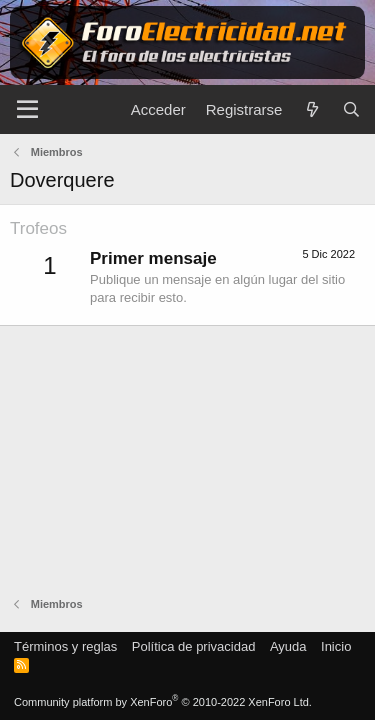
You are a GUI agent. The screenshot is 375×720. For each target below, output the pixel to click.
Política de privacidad (194, 646)
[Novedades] (311, 109)
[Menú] (27, 110)
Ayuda (288, 646)
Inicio (336, 646)
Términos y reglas (65, 646)
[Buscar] (351, 109)
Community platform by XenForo (163, 702)
